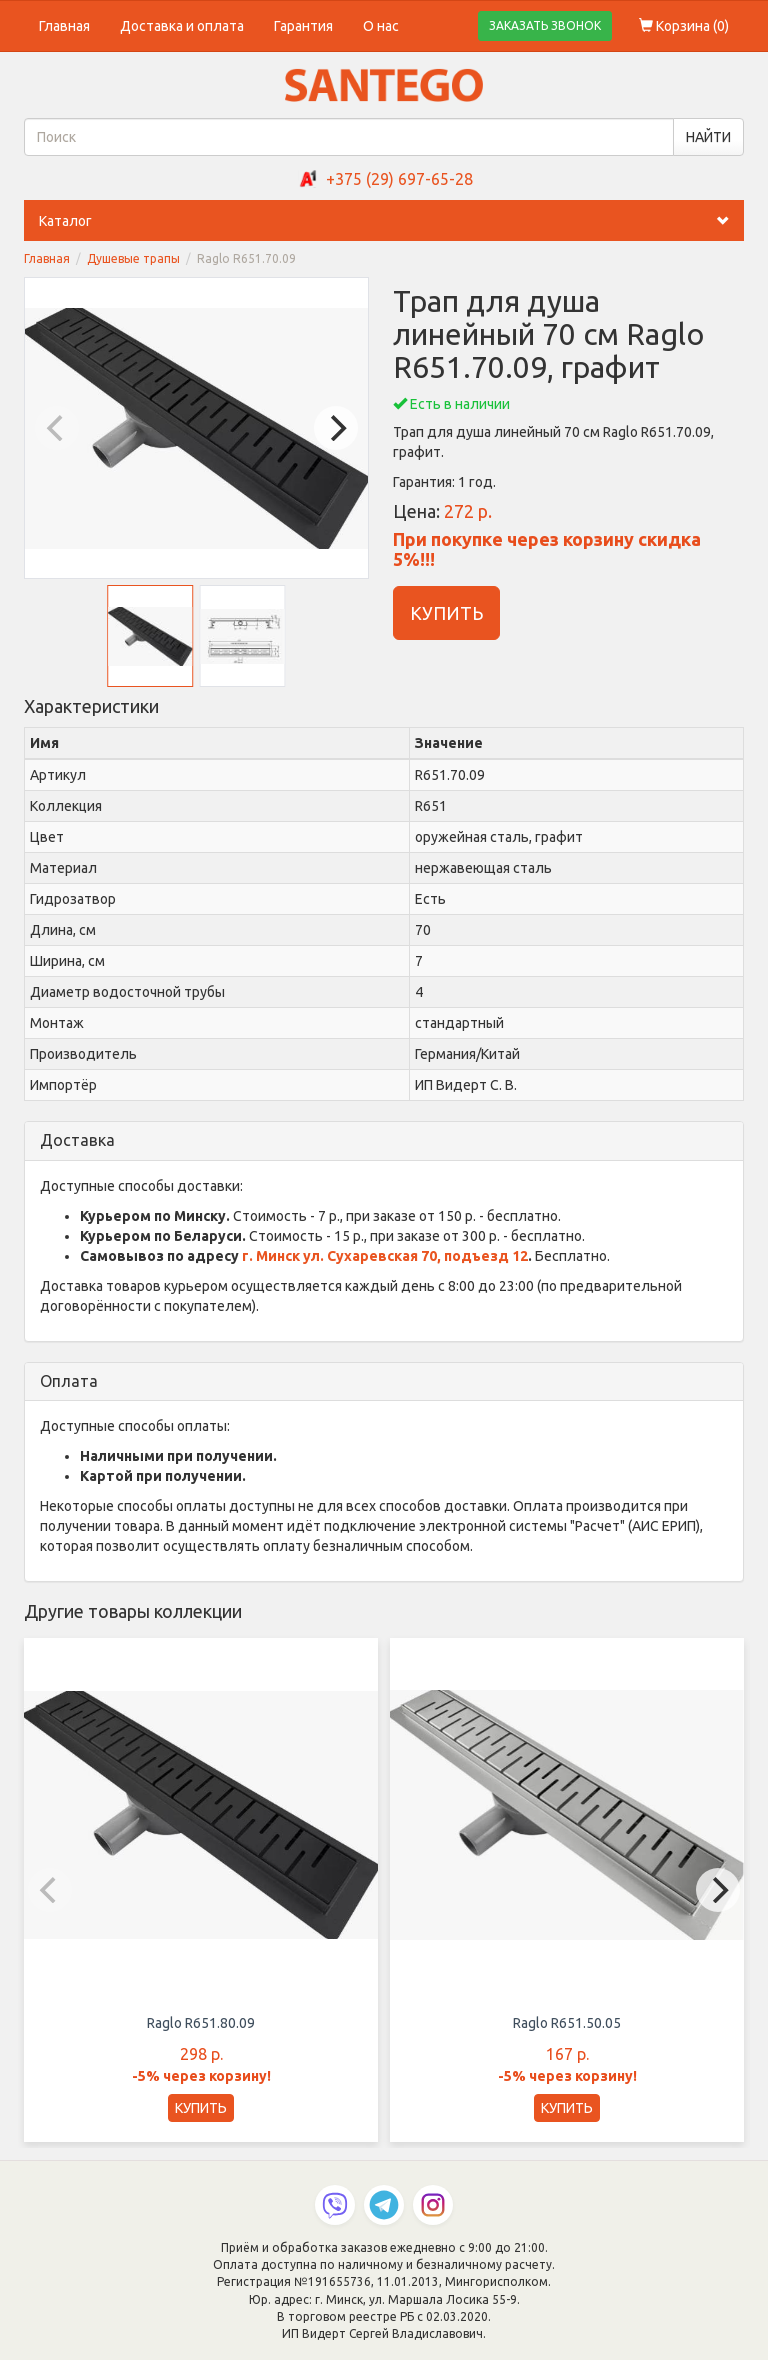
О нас (381, 26)
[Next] (336, 428)
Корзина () (684, 26)
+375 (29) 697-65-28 (399, 179)
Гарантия (303, 26)
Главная (64, 26)
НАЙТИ (708, 137)
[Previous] (57, 428)
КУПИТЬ (446, 613)
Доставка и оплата (182, 26)
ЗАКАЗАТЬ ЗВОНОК (545, 25)
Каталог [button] (391, 221)
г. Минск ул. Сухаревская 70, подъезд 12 (385, 1256)
